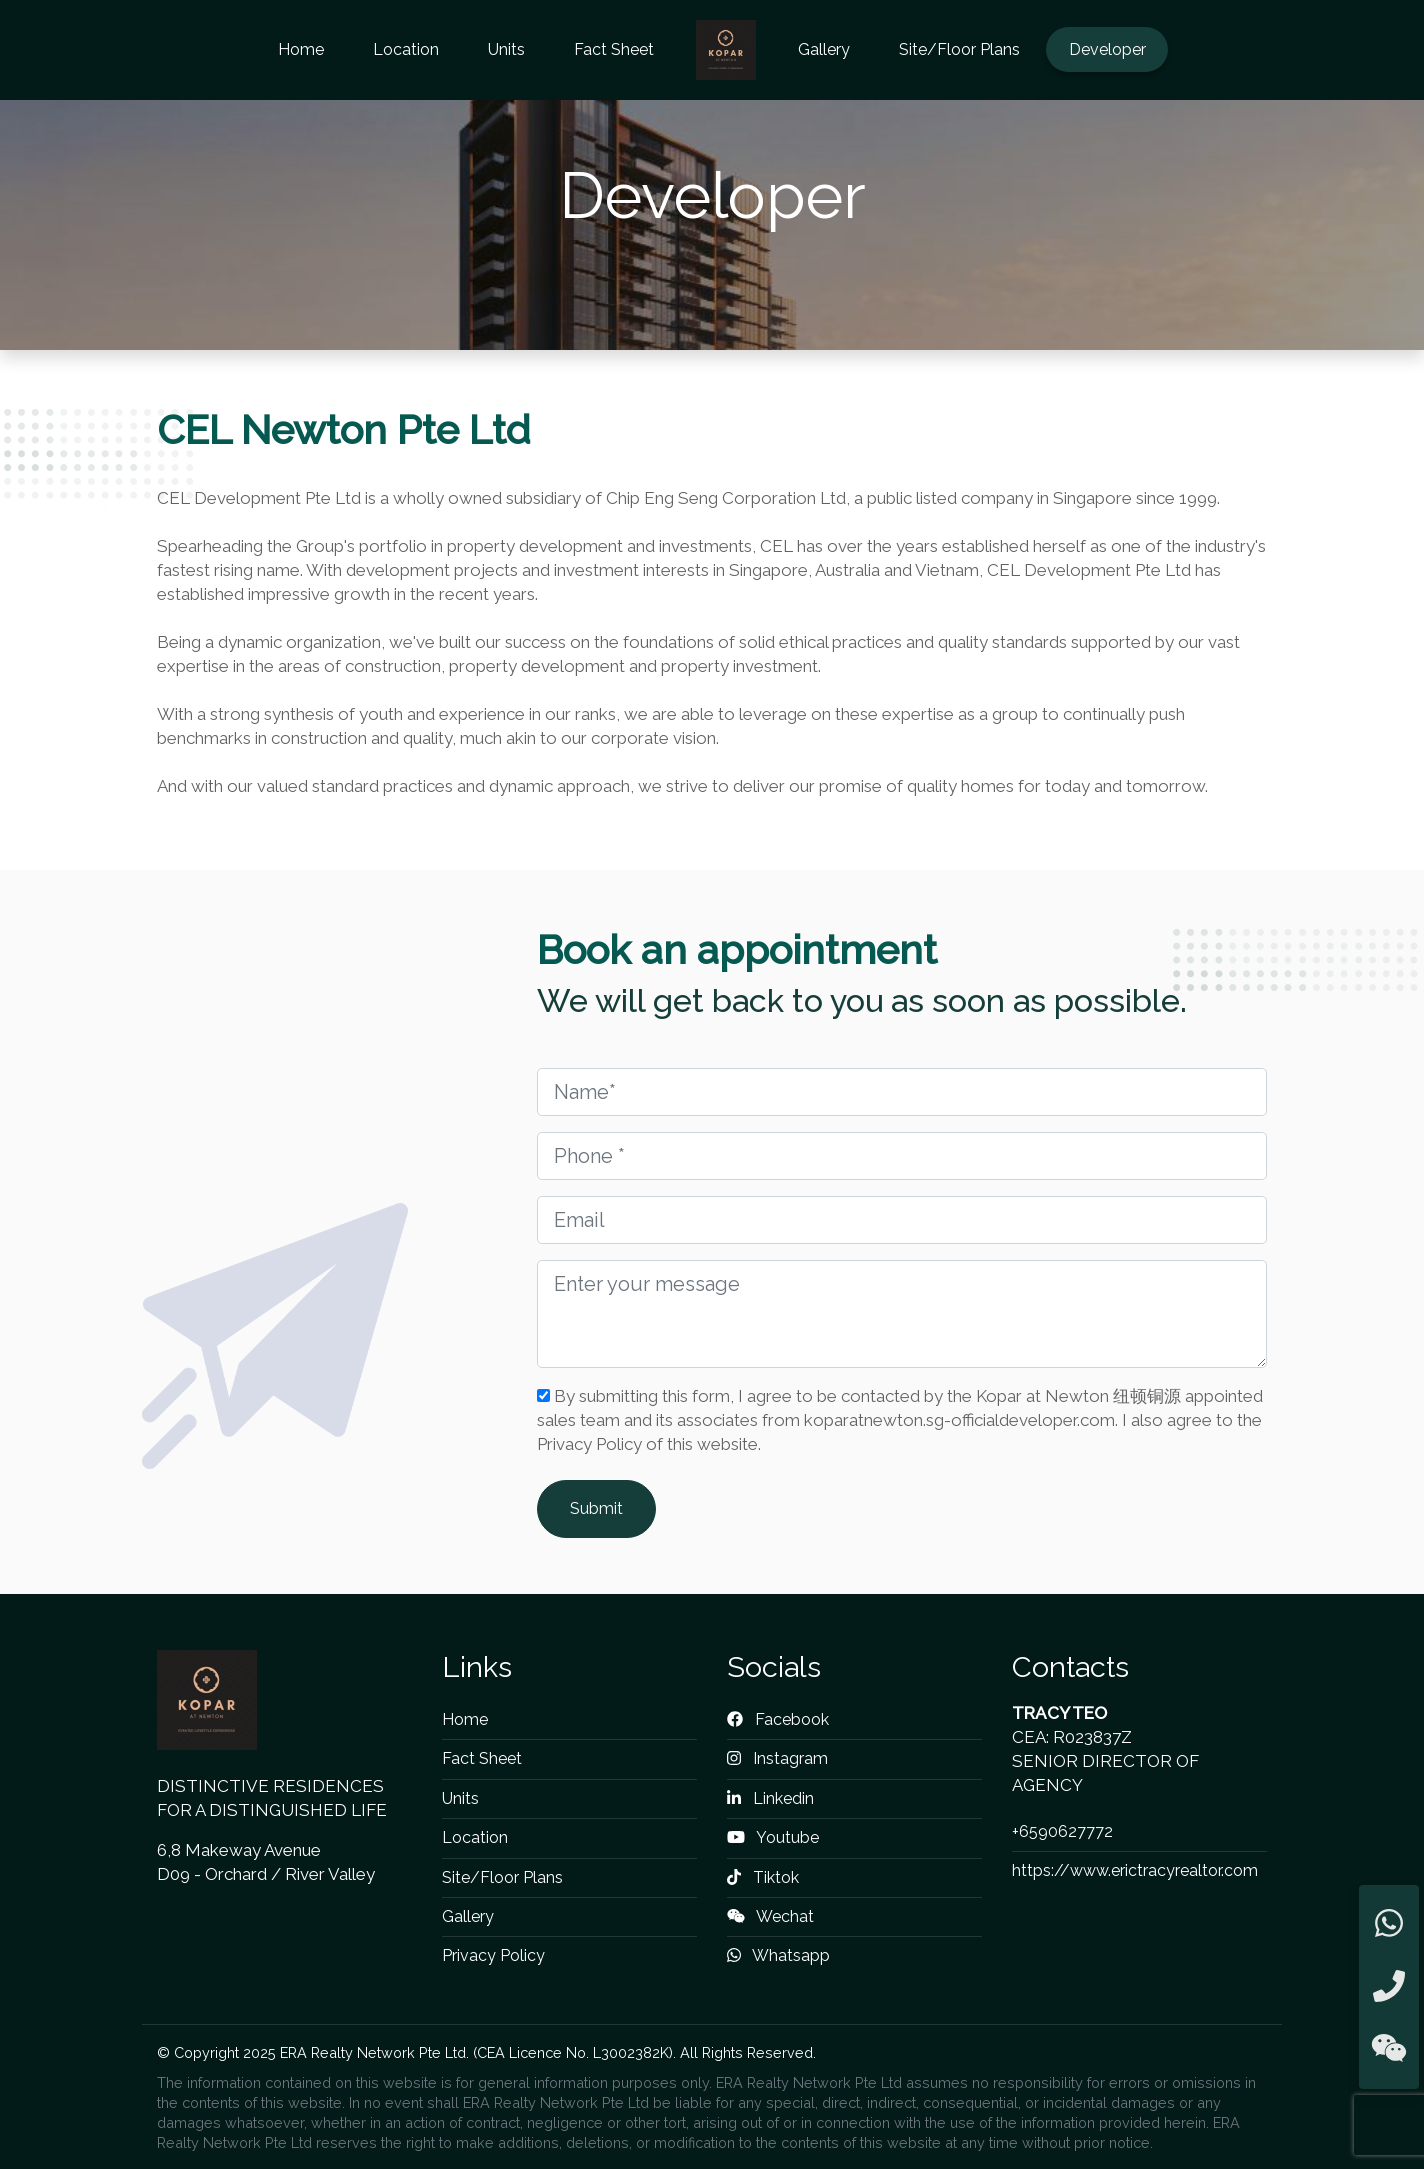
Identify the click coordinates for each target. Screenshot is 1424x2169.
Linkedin (770, 1798)
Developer (1107, 49)
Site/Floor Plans (959, 49)
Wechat (770, 1916)
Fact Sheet (614, 49)
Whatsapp (778, 1955)
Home (301, 49)
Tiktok (763, 1877)
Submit (596, 1508)
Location (406, 49)
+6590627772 (1062, 1831)
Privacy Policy (493, 1955)
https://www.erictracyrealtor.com (1135, 1870)
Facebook (778, 1719)
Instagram (777, 1758)
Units (506, 49)
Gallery (824, 49)
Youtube (773, 1837)
